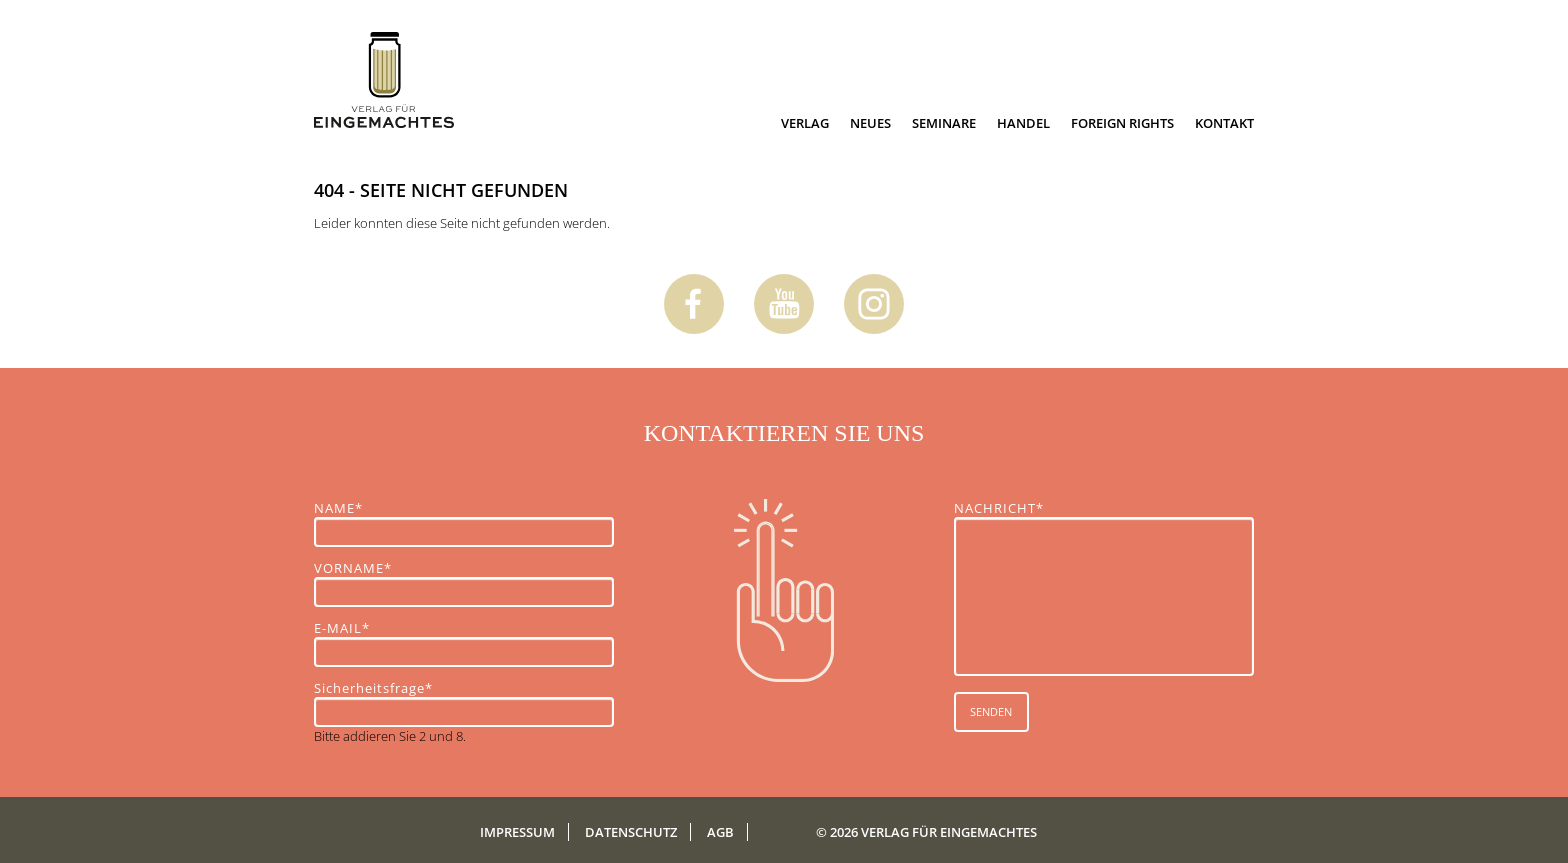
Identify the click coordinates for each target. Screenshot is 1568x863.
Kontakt (1224, 123)
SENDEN (991, 711)
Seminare (944, 123)
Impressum (517, 832)
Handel (1023, 123)
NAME (348, 508)
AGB (720, 832)
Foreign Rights (1122, 123)
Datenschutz (631, 832)
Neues (870, 123)
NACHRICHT (999, 508)
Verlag (805, 123)
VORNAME (353, 568)
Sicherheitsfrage (373, 688)
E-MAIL (348, 628)
